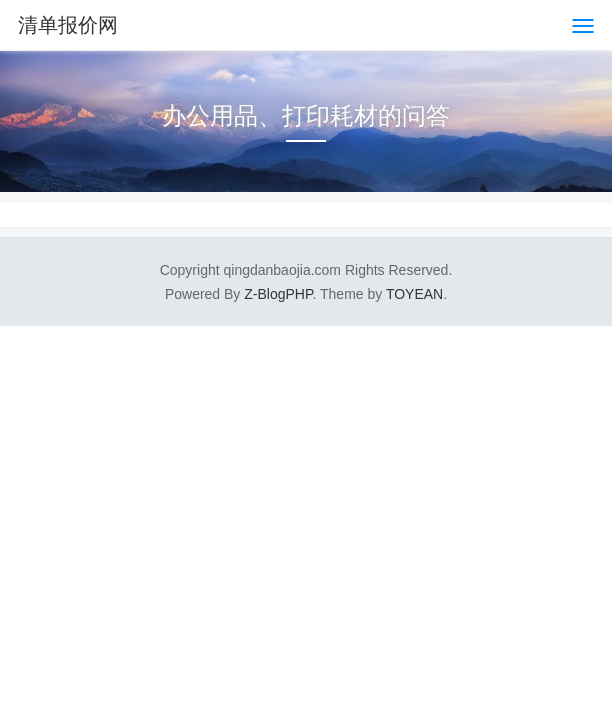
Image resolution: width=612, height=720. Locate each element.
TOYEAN (414, 294)
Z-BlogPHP (278, 294)
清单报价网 (68, 25)
